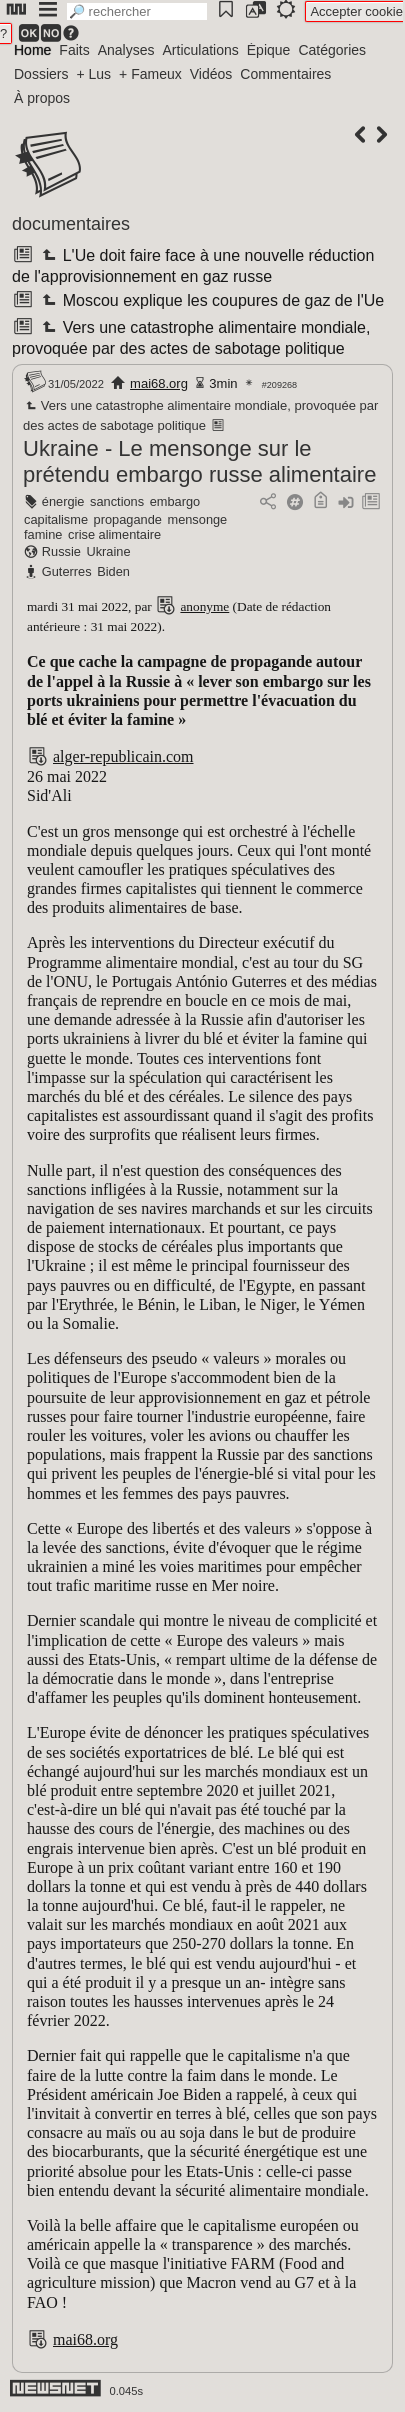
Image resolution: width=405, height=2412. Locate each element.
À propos (42, 98)
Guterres (67, 571)
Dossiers (41, 74)
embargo (175, 501)
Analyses (126, 50)
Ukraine (108, 551)
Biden (113, 571)
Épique (269, 50)
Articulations (201, 50)
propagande (128, 519)
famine (43, 534)
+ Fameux (150, 74)
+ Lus (93, 74)
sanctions (117, 501)
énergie (63, 501)
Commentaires (285, 74)
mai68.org (159, 383)
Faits (74, 50)
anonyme (204, 606)
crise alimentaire (114, 534)
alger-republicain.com (123, 756)
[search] (137, 11)
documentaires (71, 224)
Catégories (332, 50)
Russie (61, 551)
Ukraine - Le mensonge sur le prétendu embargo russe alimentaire (199, 461)
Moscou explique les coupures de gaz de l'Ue (211, 300)
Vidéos (211, 74)
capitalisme (56, 519)
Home (32, 50)
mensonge (197, 519)
